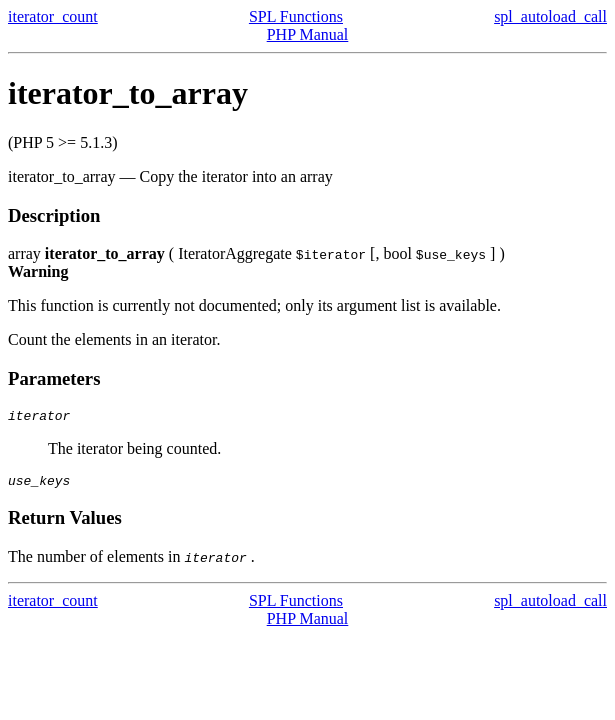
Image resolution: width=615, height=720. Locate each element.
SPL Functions (296, 16)
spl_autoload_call (550, 16)
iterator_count (53, 16)
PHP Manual (308, 34)
